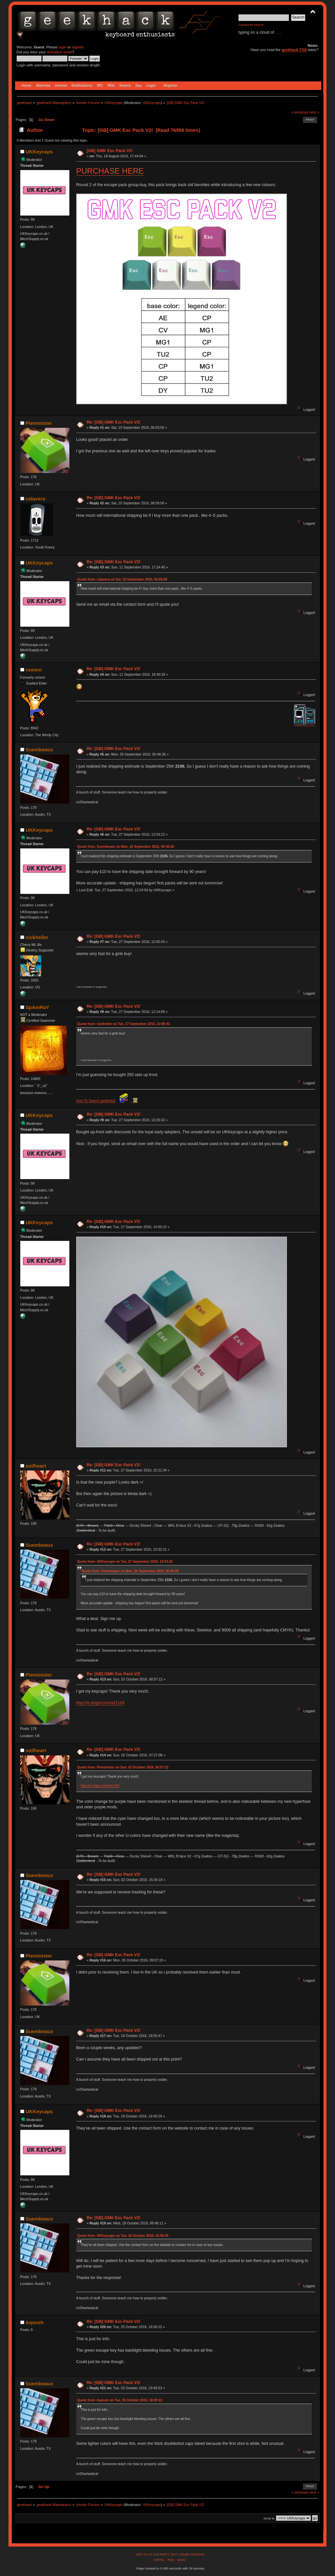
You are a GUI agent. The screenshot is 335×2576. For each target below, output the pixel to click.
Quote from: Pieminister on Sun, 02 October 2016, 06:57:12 (122, 1767)
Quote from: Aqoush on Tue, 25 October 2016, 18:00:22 (119, 2400)
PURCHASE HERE (110, 170)
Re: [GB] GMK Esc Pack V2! (113, 422)
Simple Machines (192, 2554)
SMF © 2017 (168, 2554)
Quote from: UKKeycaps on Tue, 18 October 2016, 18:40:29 (122, 2235)
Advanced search (251, 24)
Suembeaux (39, 749)
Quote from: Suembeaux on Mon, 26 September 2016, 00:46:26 (125, 846)
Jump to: (269, 2518)
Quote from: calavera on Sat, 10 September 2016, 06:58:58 (122, 579)
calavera (35, 498)
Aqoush (35, 2322)
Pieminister (39, 423)
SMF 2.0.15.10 (146, 2554)
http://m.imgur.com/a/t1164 (100, 1702)
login (62, 47)
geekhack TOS (294, 50)
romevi (34, 669)
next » (314, 112)
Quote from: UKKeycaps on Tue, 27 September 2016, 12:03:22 (125, 1561)
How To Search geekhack (95, 1101)
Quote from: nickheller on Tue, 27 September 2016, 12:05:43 (123, 1024)
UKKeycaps (152, 103)
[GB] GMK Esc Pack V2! (110, 150)
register (78, 47)
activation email (59, 52)
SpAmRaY (37, 1007)
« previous (300, 112)
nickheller (37, 937)
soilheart (36, 1466)
